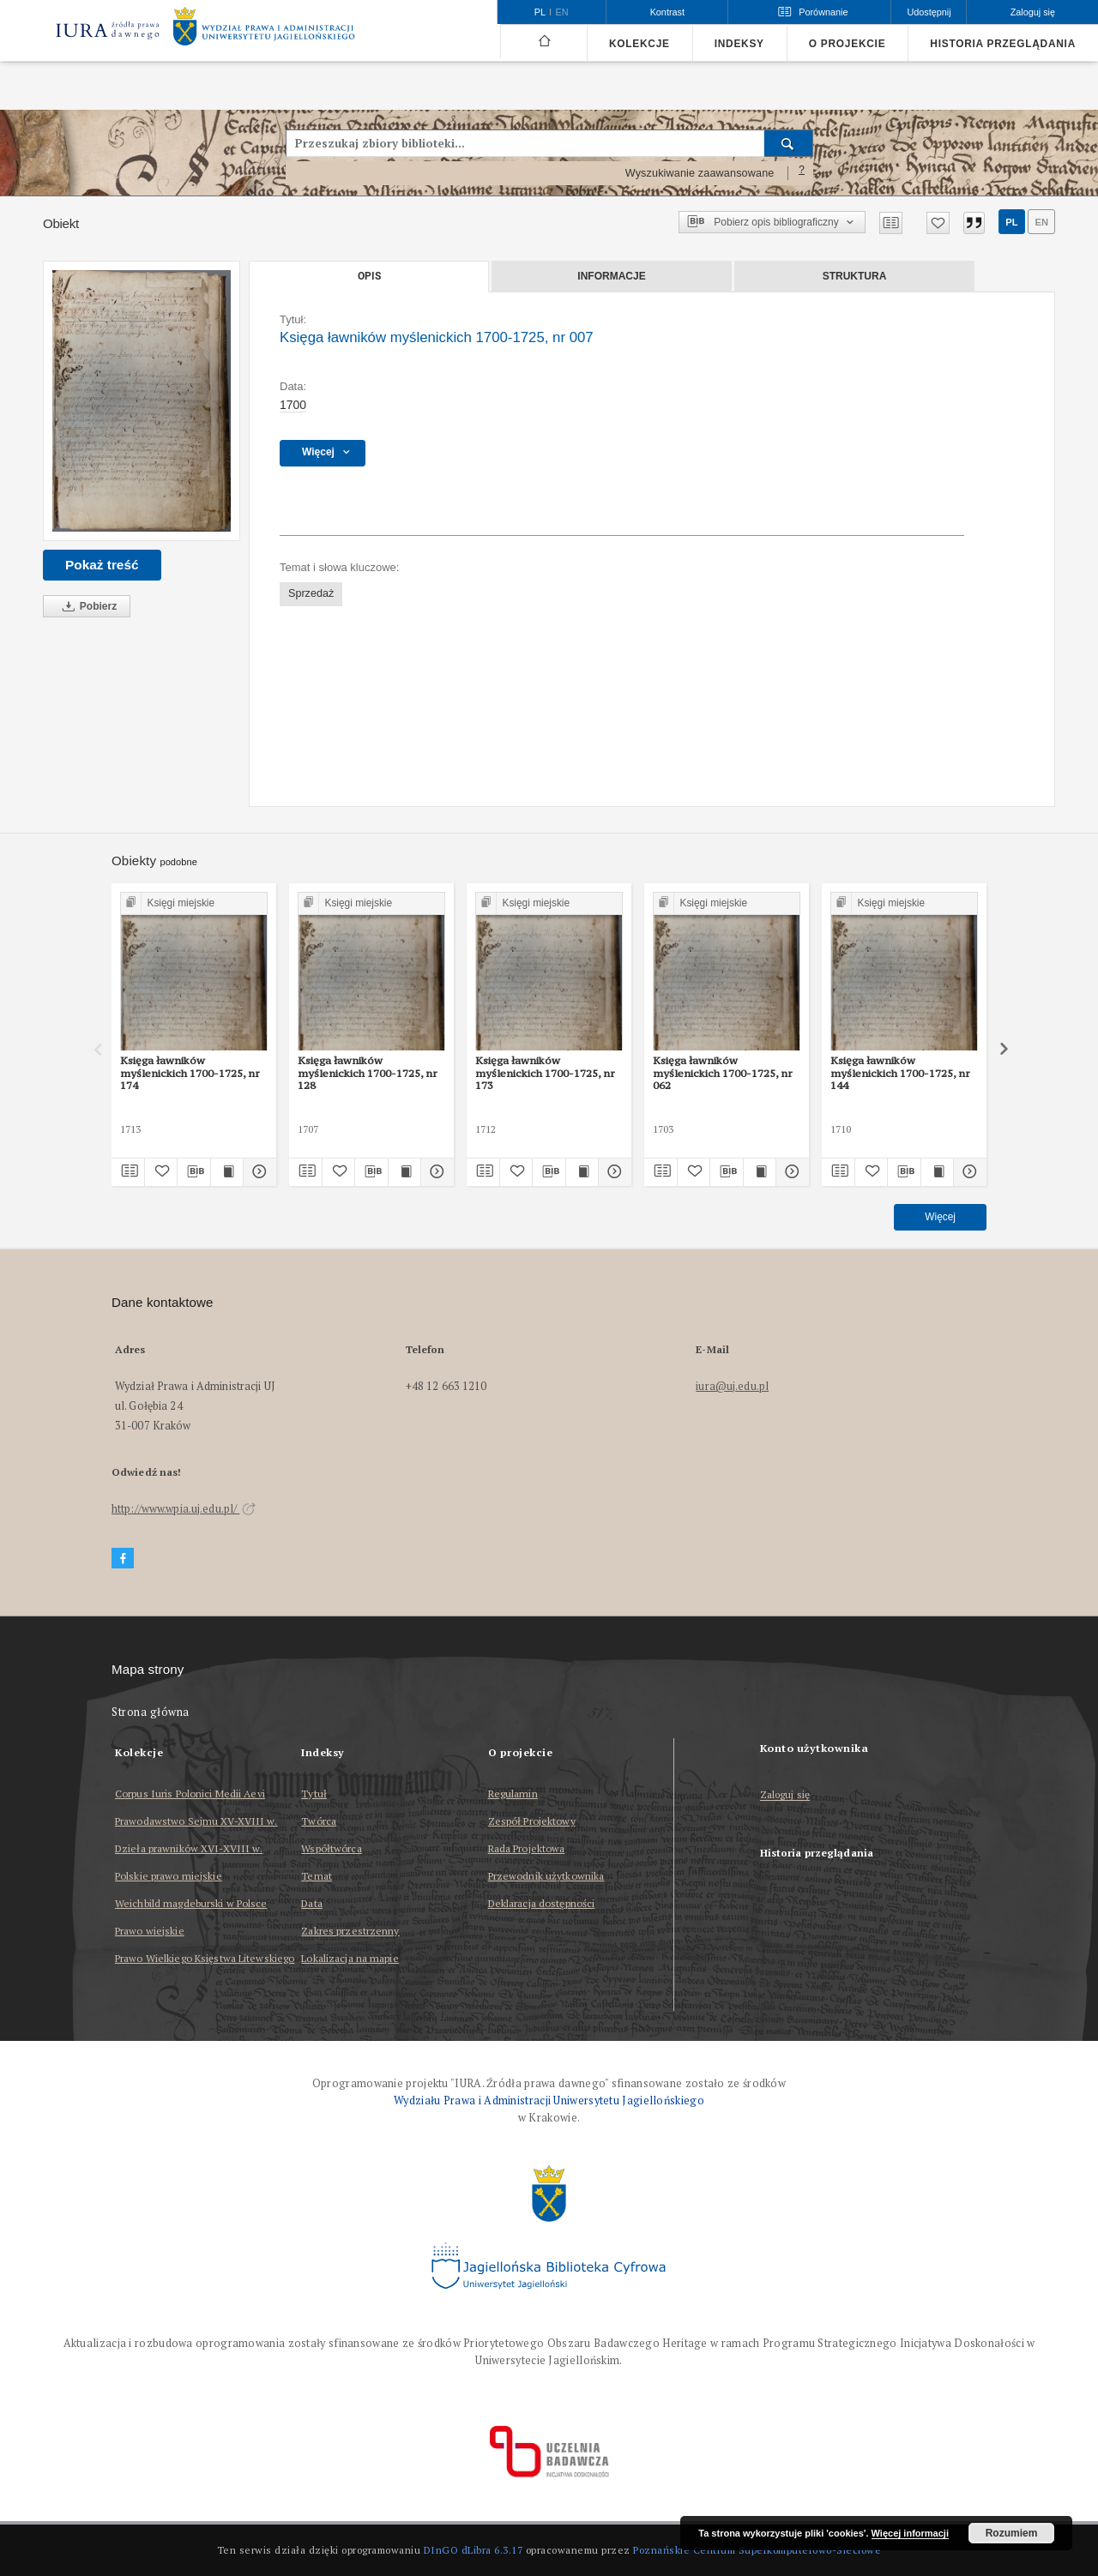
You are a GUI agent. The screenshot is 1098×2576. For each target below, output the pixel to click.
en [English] (562, 12)
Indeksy (739, 44)
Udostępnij (928, 12)
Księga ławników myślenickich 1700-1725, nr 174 (190, 1073)
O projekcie (847, 44)
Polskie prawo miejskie (168, 1875)
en (1041, 222)
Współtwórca (331, 1848)
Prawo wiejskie (149, 1930)
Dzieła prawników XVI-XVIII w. (188, 1848)
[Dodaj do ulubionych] (938, 223)
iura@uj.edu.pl (732, 1386)
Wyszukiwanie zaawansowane (700, 173)
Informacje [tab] (611, 276)
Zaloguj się (785, 1795)
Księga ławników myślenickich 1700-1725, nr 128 (367, 1073)
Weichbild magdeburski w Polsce (191, 1903)
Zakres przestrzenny (350, 1930)
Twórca (318, 1821)
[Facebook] (123, 1558)
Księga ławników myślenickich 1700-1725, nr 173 (545, 1073)
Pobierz (87, 607)
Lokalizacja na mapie (349, 1958)
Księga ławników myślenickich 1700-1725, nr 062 (723, 1073)
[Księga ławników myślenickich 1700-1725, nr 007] (141, 401)
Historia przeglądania (1003, 44)
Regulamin (513, 1793)
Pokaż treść (102, 564)
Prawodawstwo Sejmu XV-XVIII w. (196, 1821)
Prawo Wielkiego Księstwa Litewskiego (204, 1958)
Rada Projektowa (526, 1848)
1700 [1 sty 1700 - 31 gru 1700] (293, 405)
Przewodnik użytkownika (546, 1875)
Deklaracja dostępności (541, 1903)
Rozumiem (1012, 2533)
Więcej (940, 1217)
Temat (316, 1875)
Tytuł (314, 1793)
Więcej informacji (910, 2533)
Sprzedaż (311, 593)
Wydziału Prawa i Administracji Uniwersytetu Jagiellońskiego (549, 2100)
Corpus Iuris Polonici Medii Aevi (190, 1793)
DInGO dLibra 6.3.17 (473, 2549)
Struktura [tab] (855, 276)
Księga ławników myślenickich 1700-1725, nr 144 (900, 1073)
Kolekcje (639, 44)
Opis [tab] (369, 276)
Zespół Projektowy (532, 1821)
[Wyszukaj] (788, 143)
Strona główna (151, 1712)
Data (311, 1903)
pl (1011, 222)
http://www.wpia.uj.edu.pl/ (184, 1509)
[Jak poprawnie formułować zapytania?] (802, 173)
